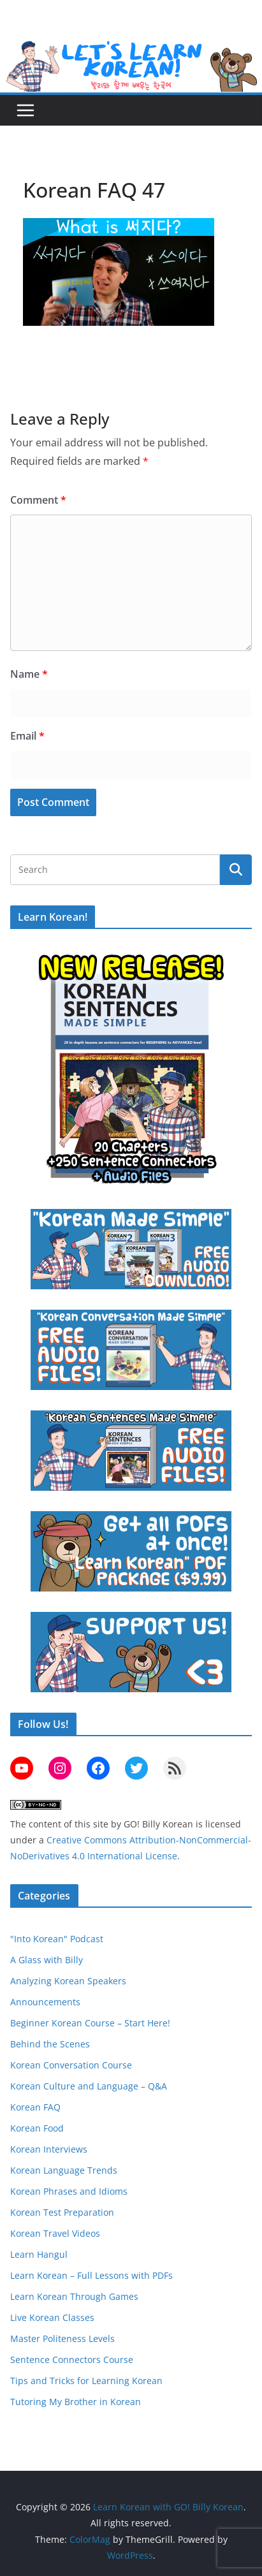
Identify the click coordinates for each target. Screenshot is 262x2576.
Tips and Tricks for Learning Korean (86, 2381)
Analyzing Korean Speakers (68, 1981)
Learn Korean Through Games (74, 2296)
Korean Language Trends (63, 2170)
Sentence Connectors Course (71, 2359)
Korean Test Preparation (62, 2212)
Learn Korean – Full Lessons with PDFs (91, 2275)
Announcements (45, 2002)
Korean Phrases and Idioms (68, 2191)
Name (29, 674)
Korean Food (37, 2128)
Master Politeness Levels (62, 2338)
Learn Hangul (39, 2254)
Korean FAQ (35, 2107)
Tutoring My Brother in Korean (75, 2402)
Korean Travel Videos (55, 2233)
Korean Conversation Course (71, 2065)
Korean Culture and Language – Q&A (88, 2086)
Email (27, 736)
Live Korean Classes (52, 2317)
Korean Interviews (48, 2149)
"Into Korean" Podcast (56, 1939)
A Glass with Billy (46, 1960)
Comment (38, 500)
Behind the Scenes (50, 2044)
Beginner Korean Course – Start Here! (90, 2023)
